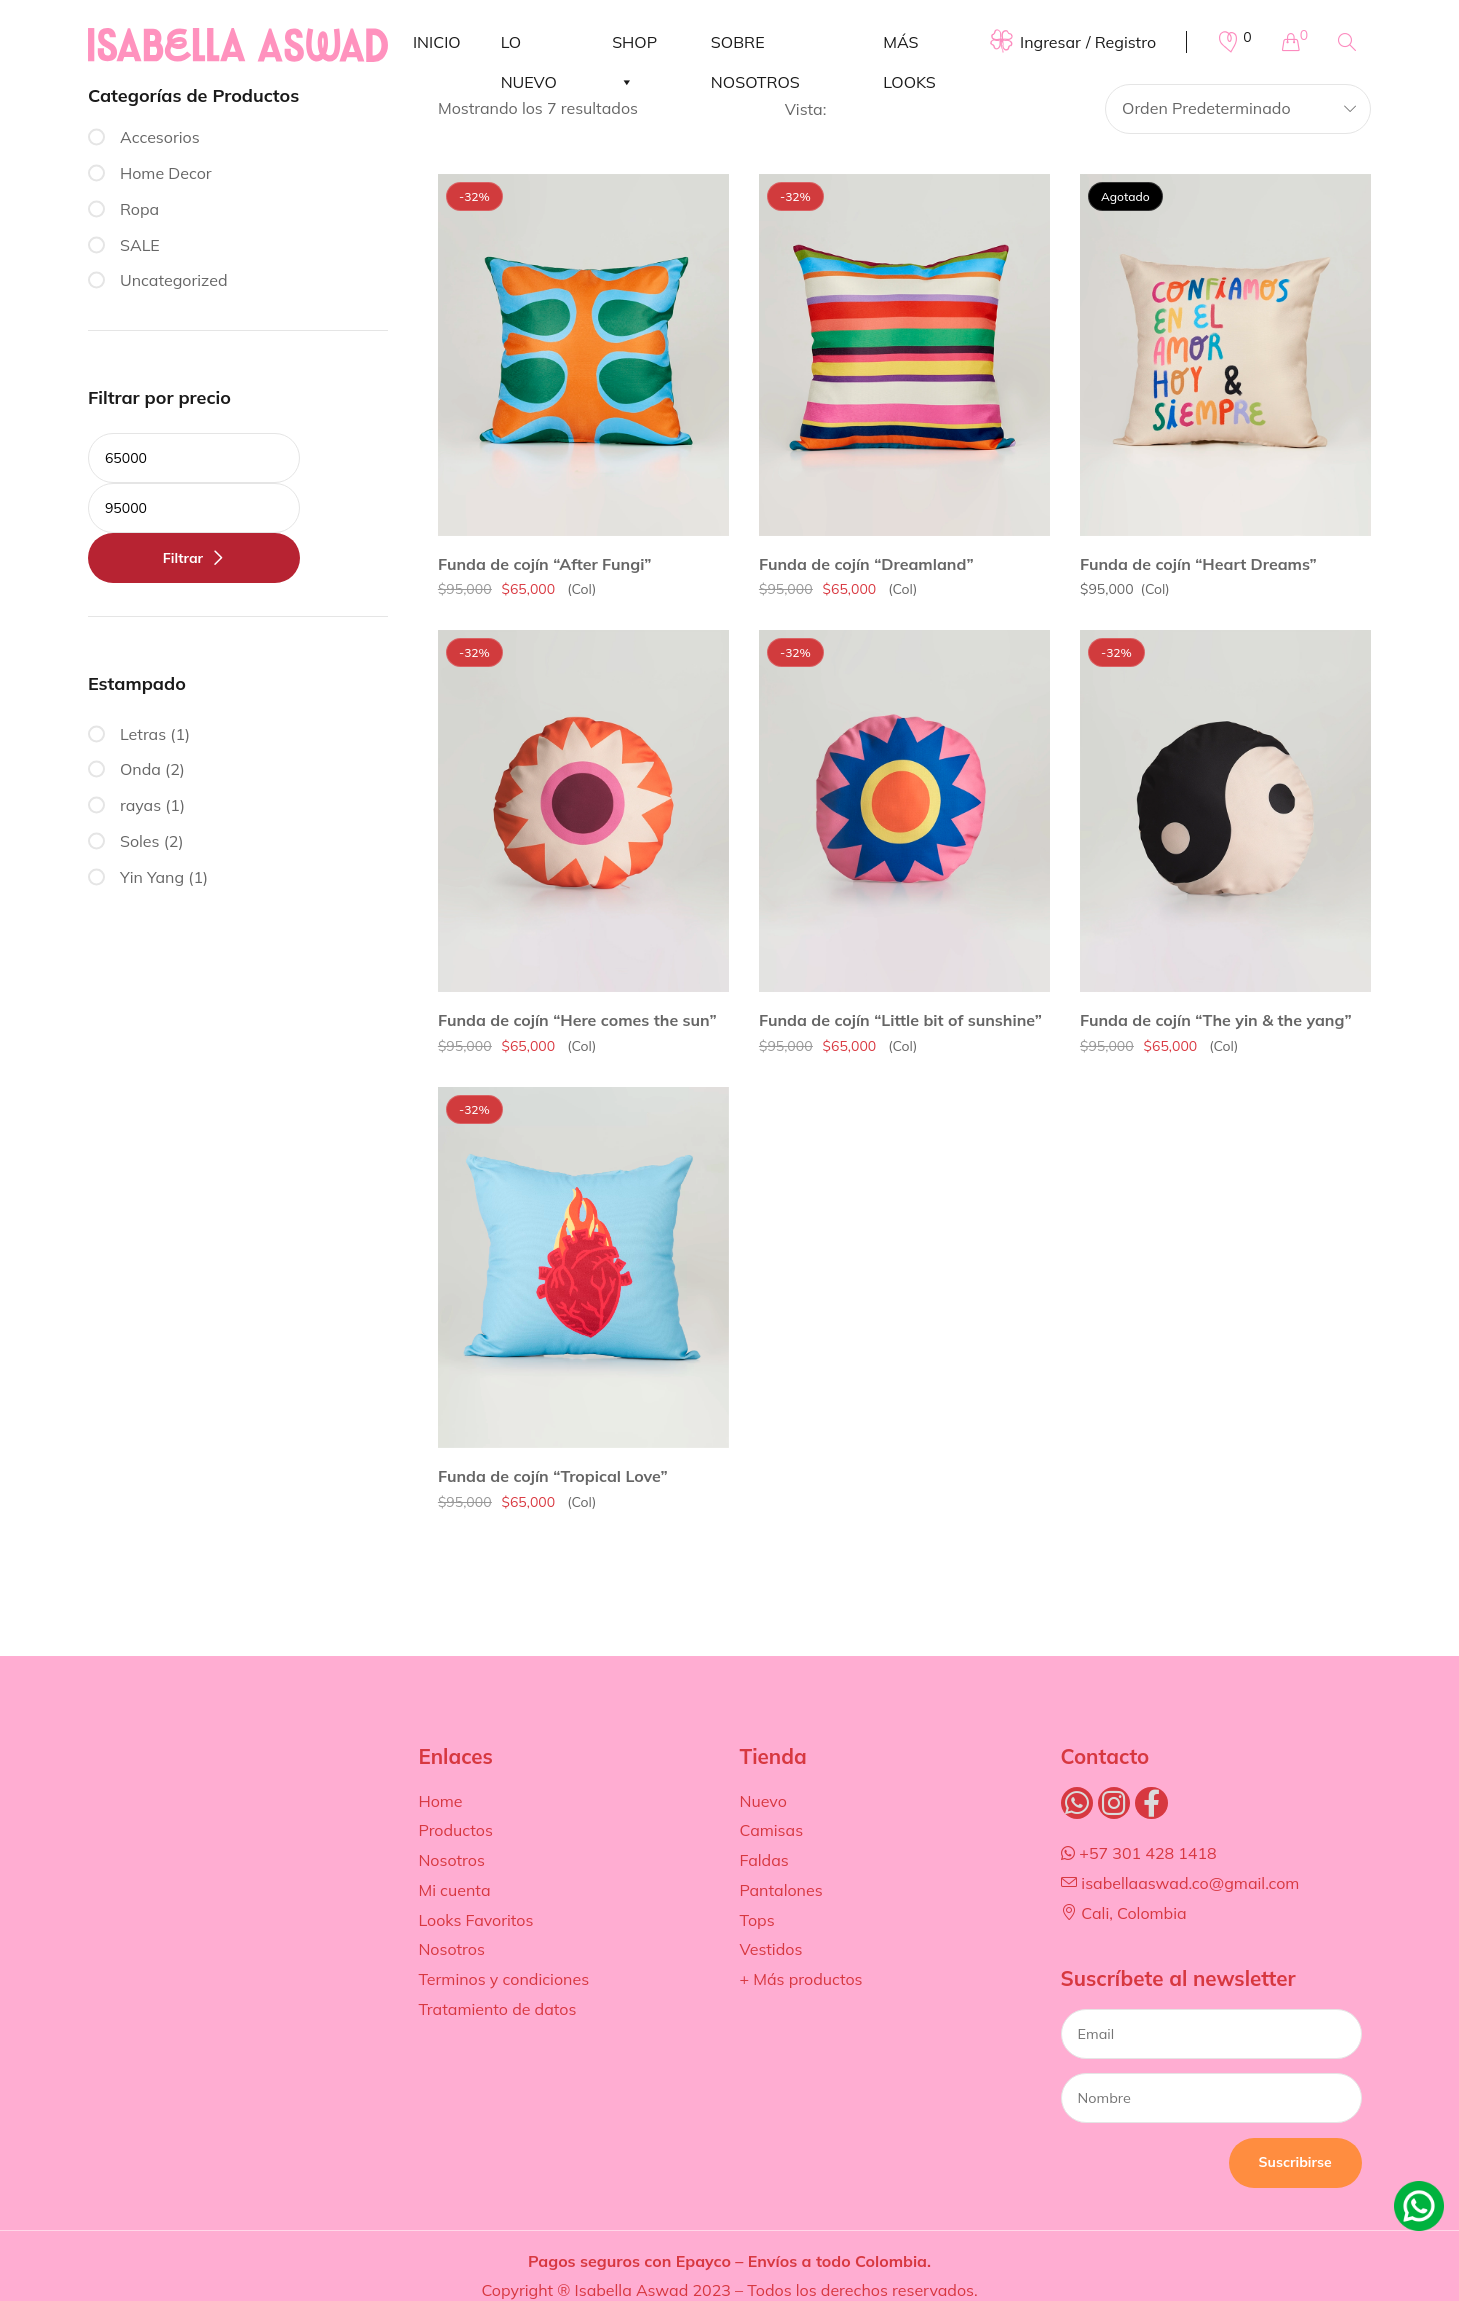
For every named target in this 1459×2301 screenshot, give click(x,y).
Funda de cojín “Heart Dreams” (1198, 564)
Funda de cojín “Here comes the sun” (577, 1020)
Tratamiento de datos (497, 2009)
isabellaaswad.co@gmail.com (1180, 1883)
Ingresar (1050, 42)
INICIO (437, 42)
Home (440, 1801)
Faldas (763, 1860)
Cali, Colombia (1124, 1913)
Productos (455, 1830)
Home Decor (166, 173)
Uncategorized (174, 280)
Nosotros (451, 1860)
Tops (756, 1920)
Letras (143, 734)
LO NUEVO (529, 47)
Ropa (139, 209)
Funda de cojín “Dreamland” (866, 564)
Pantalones (780, 1890)
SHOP (634, 47)
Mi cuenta (454, 1890)
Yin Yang (152, 877)
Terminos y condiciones (503, 1979)
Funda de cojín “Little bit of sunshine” (900, 1020)
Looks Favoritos (475, 1920)
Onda (140, 769)
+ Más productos (800, 1979)
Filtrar (183, 558)
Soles (140, 841)
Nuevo (762, 1801)
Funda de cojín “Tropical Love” (553, 1476)
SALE (140, 245)
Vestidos (770, 1949)
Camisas (771, 1830)
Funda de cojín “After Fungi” (545, 564)
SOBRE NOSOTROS (755, 47)
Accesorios (160, 137)
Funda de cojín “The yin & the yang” (1216, 1020)
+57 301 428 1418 (1139, 1853)
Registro (1125, 42)
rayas (140, 805)
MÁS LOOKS (909, 47)
